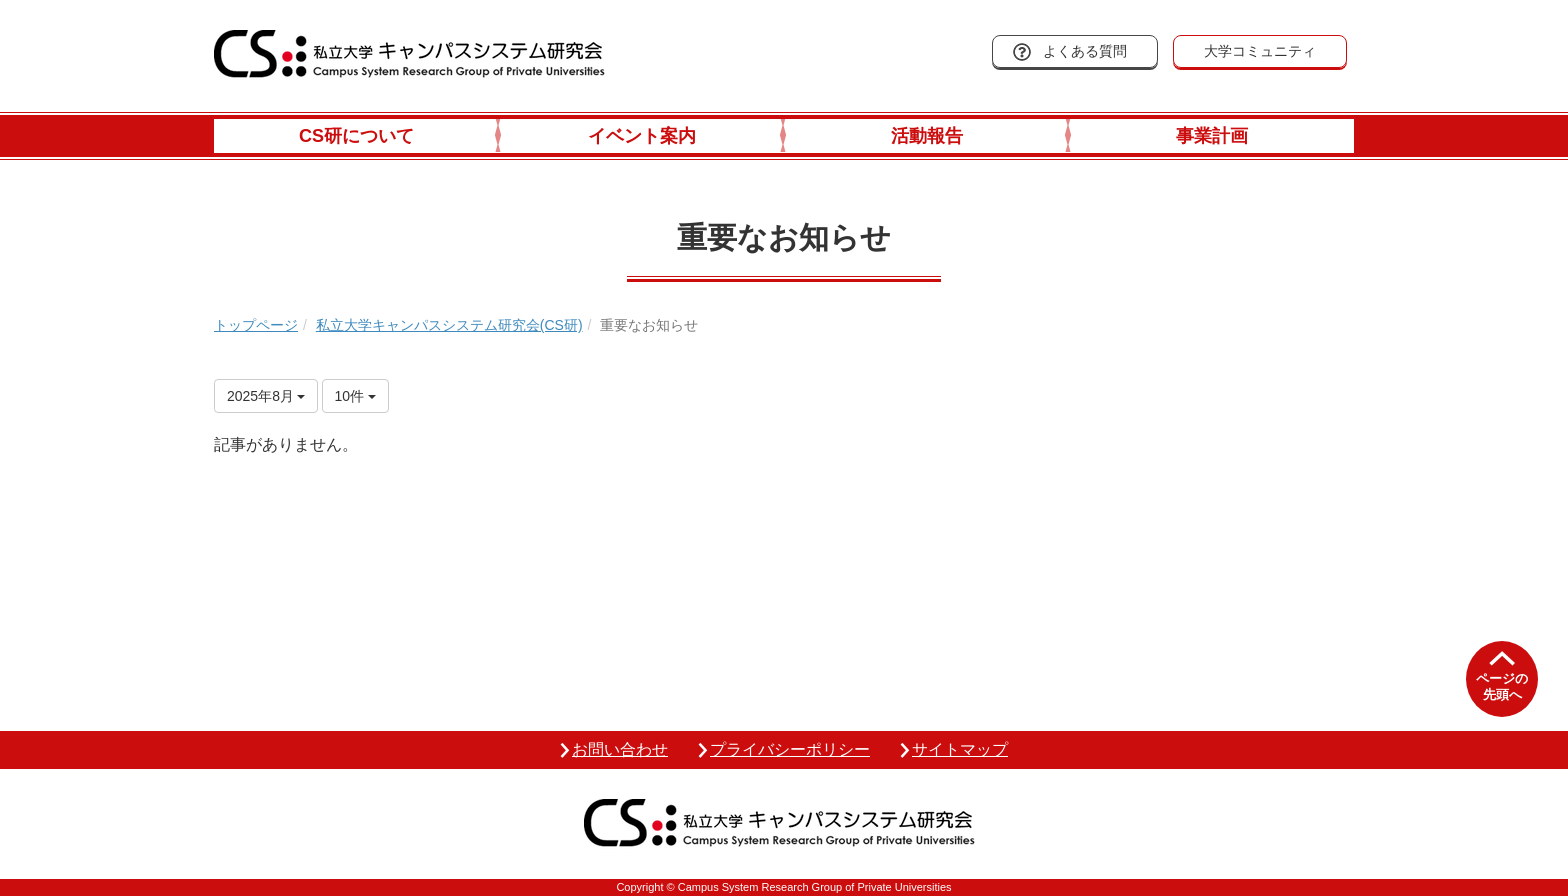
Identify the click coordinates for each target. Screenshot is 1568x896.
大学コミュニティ (1260, 51)
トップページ (256, 325)
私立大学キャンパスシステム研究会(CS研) (449, 325)
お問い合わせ (620, 749)
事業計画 (1212, 136)
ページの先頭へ (1502, 686)
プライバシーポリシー (790, 749)
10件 (355, 396)
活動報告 (927, 136)
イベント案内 (642, 136)
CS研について (356, 136)
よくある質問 (1085, 51)
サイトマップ (960, 749)
